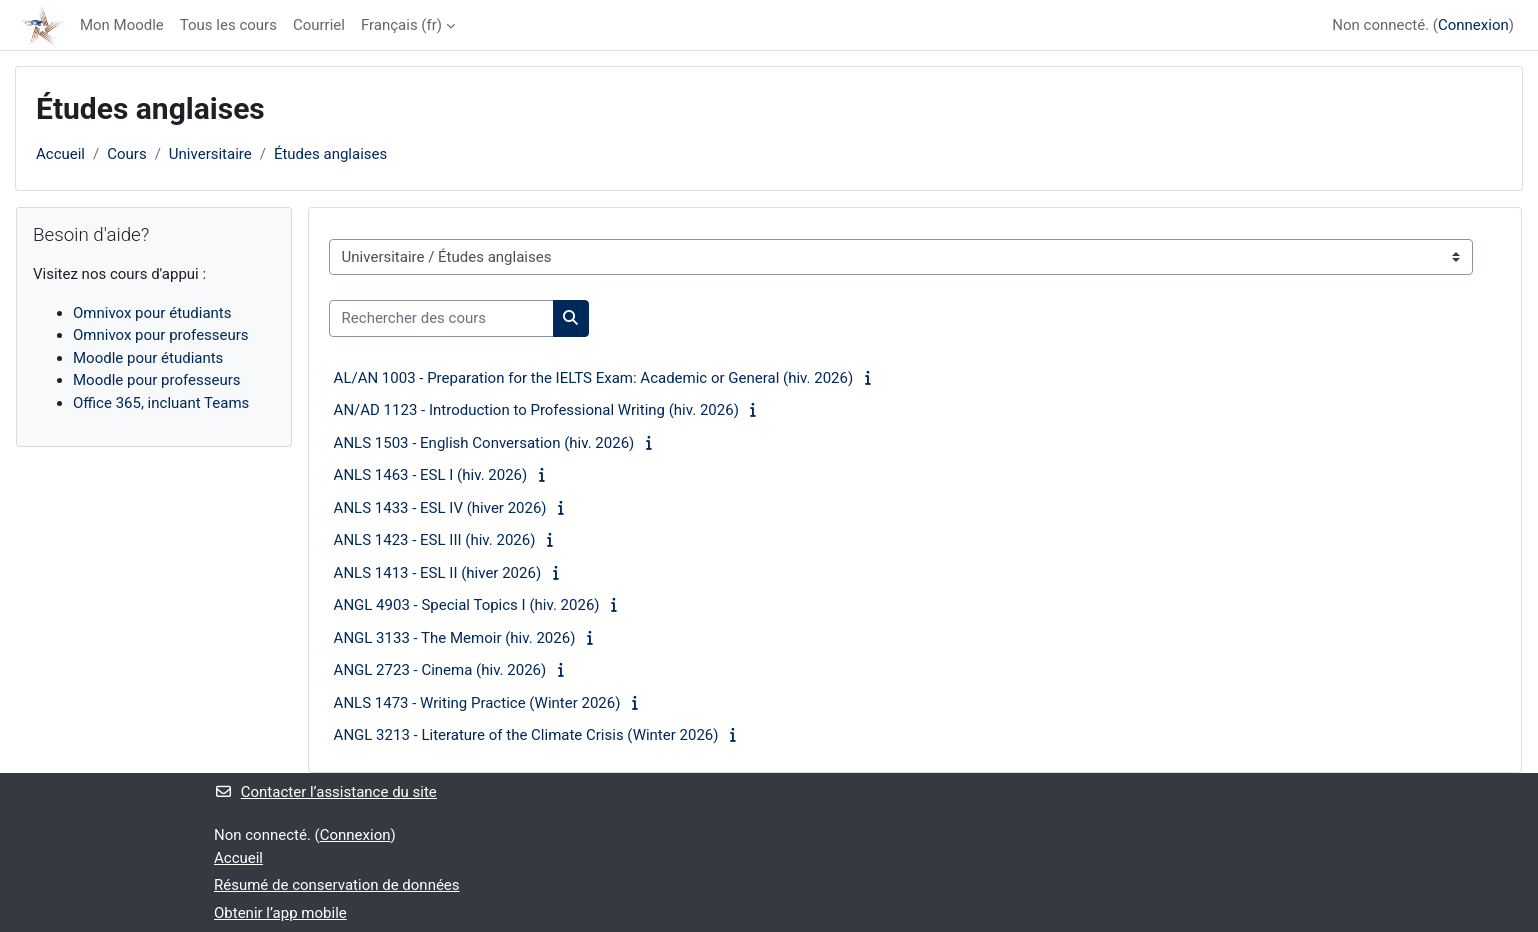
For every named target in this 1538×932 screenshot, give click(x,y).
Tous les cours (228, 25)
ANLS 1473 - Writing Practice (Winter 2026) (477, 703)
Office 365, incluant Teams (161, 403)
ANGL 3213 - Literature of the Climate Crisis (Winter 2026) (526, 735)
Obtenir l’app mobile (280, 913)
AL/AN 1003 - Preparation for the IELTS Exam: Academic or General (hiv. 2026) (594, 378)
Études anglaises (330, 154)
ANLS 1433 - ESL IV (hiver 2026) (440, 508)
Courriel (319, 25)
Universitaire (210, 154)
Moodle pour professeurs (156, 380)
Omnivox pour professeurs (161, 335)
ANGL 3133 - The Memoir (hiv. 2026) (455, 638)
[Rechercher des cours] (441, 318)
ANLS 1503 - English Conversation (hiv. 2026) (484, 443)
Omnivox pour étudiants (152, 313)
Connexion (1473, 25)
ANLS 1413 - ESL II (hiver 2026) (438, 573)
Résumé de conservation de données (337, 885)
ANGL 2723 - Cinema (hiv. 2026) (440, 670)
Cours (126, 154)
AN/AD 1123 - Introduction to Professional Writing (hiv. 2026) (536, 410)
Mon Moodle (122, 25)
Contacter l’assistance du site (325, 792)
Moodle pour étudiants (148, 358)
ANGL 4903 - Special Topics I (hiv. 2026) (467, 605)
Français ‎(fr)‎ (401, 25)
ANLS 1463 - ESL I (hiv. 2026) (431, 475)
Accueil (60, 154)
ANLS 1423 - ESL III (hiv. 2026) (435, 540)
